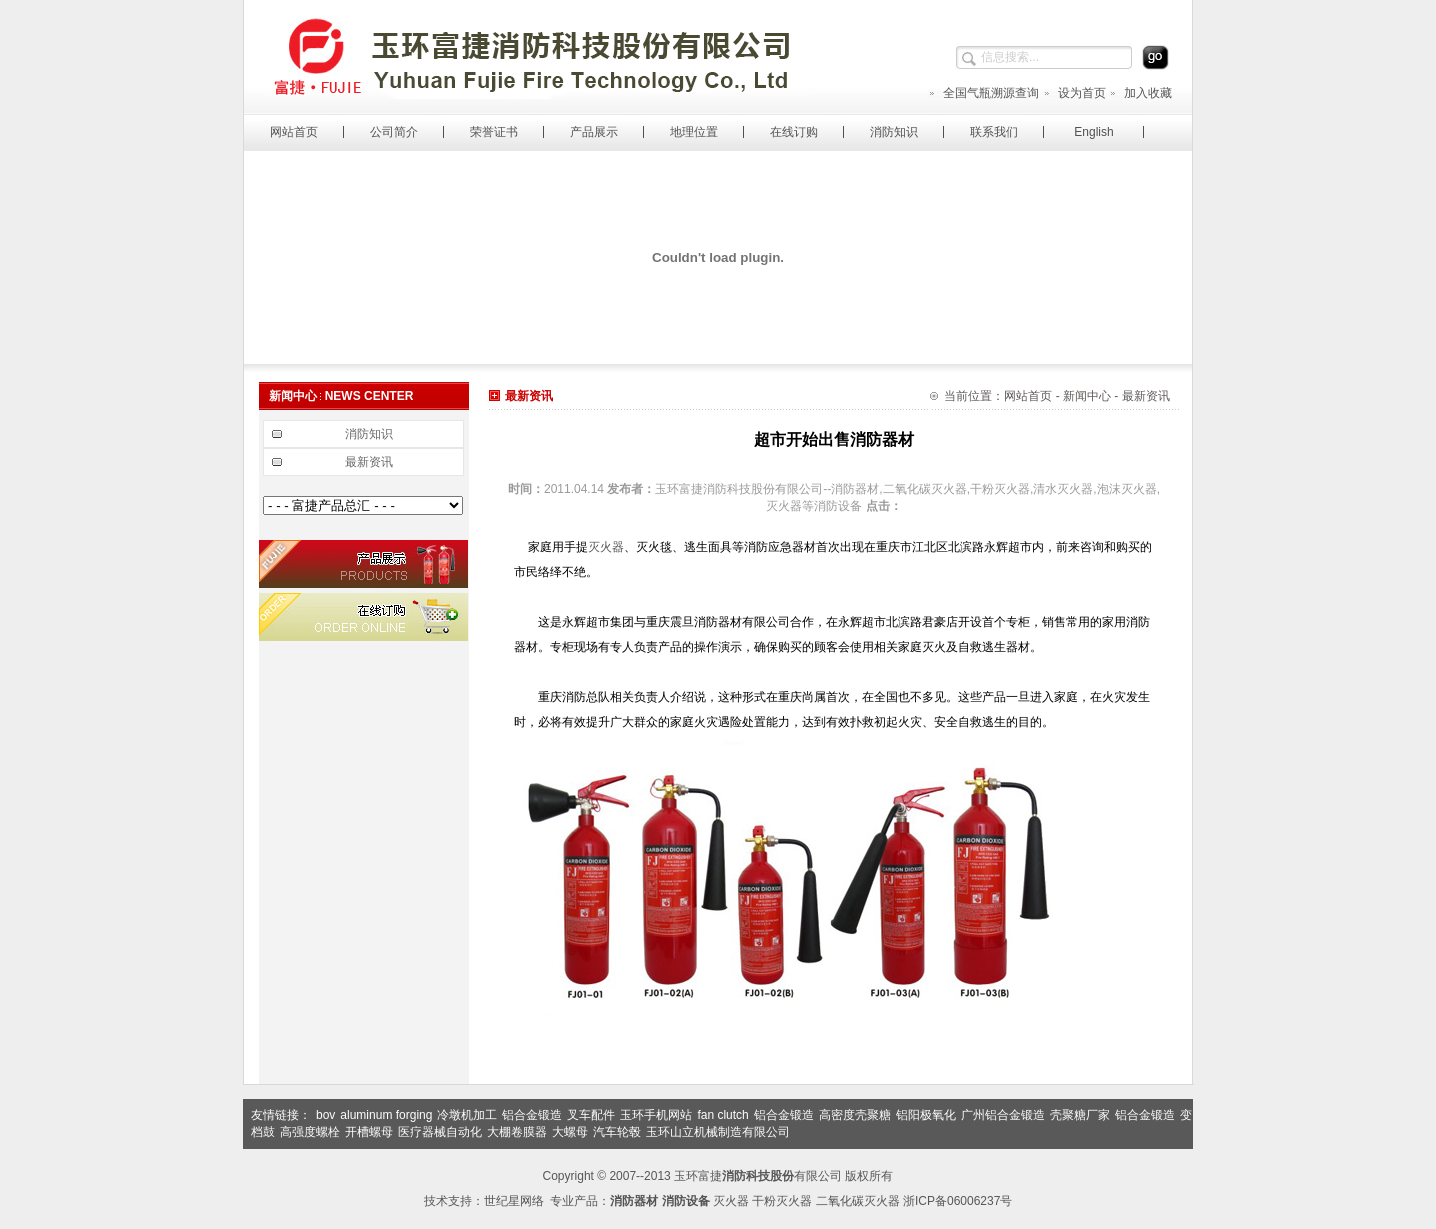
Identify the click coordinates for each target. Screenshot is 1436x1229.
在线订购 (794, 132)
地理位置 (694, 132)
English (1093, 132)
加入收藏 (1140, 93)
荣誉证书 (494, 132)
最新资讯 (369, 462)
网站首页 (294, 132)
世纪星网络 (514, 1201)
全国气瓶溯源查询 (983, 93)
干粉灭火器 (782, 1201)
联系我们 (994, 132)
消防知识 (894, 132)
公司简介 (394, 132)
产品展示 (594, 132)
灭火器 (606, 547)
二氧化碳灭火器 (858, 1201)
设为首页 (1074, 93)
